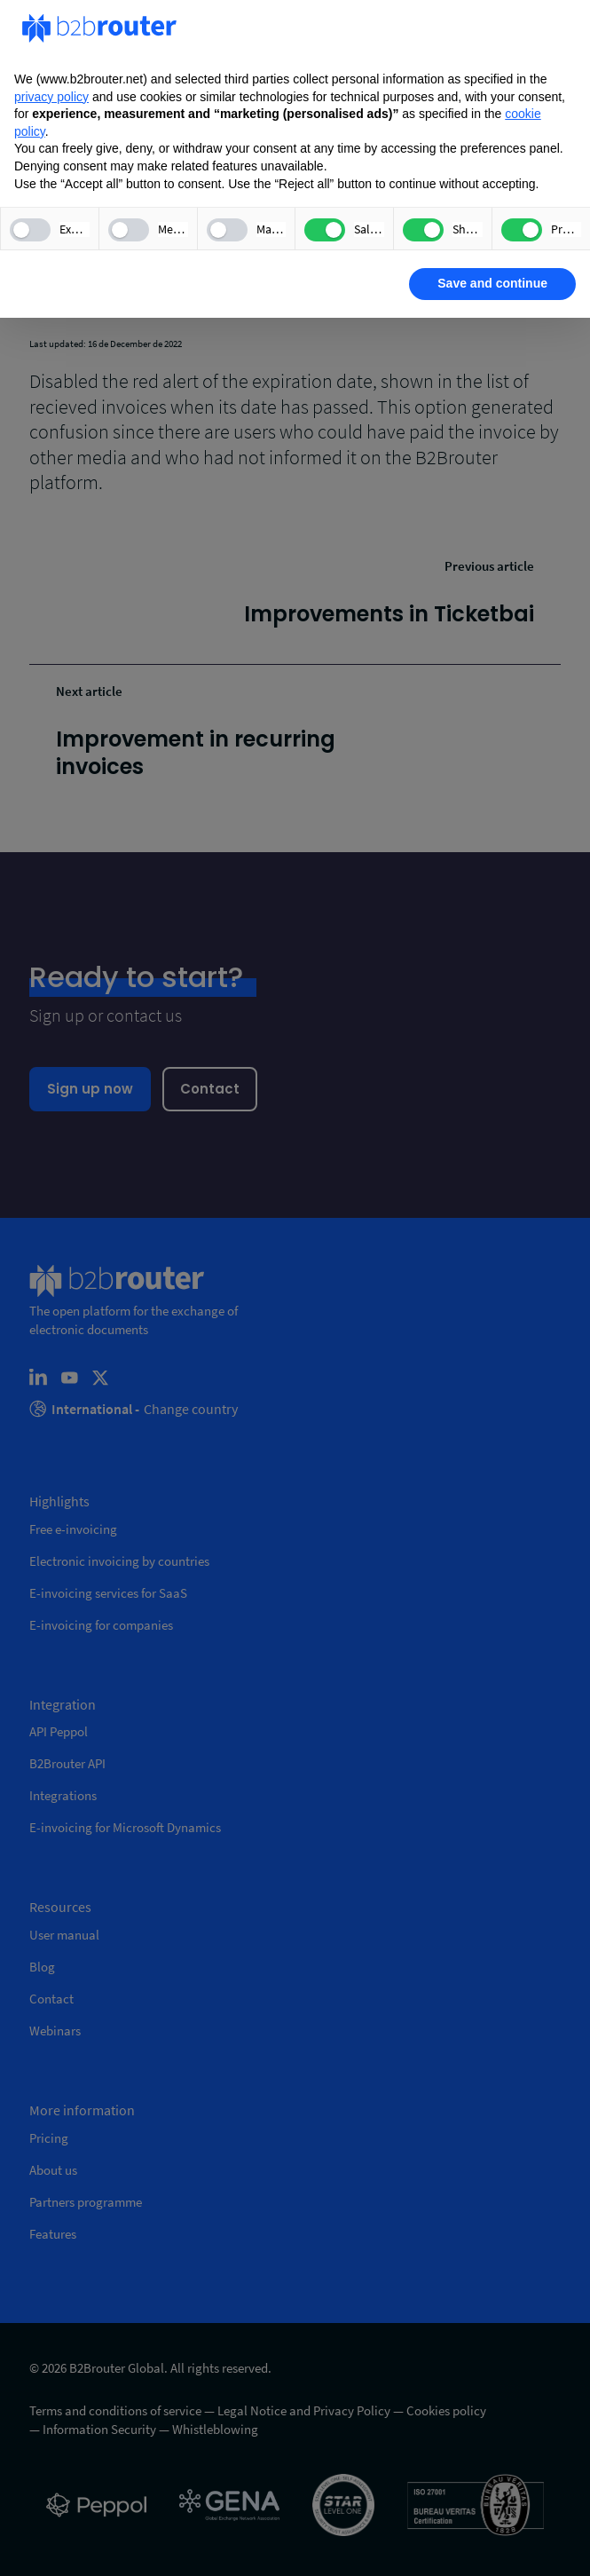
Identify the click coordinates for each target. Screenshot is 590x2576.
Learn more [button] (76, 283)
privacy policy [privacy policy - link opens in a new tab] (51, 97)
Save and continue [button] (492, 283)
